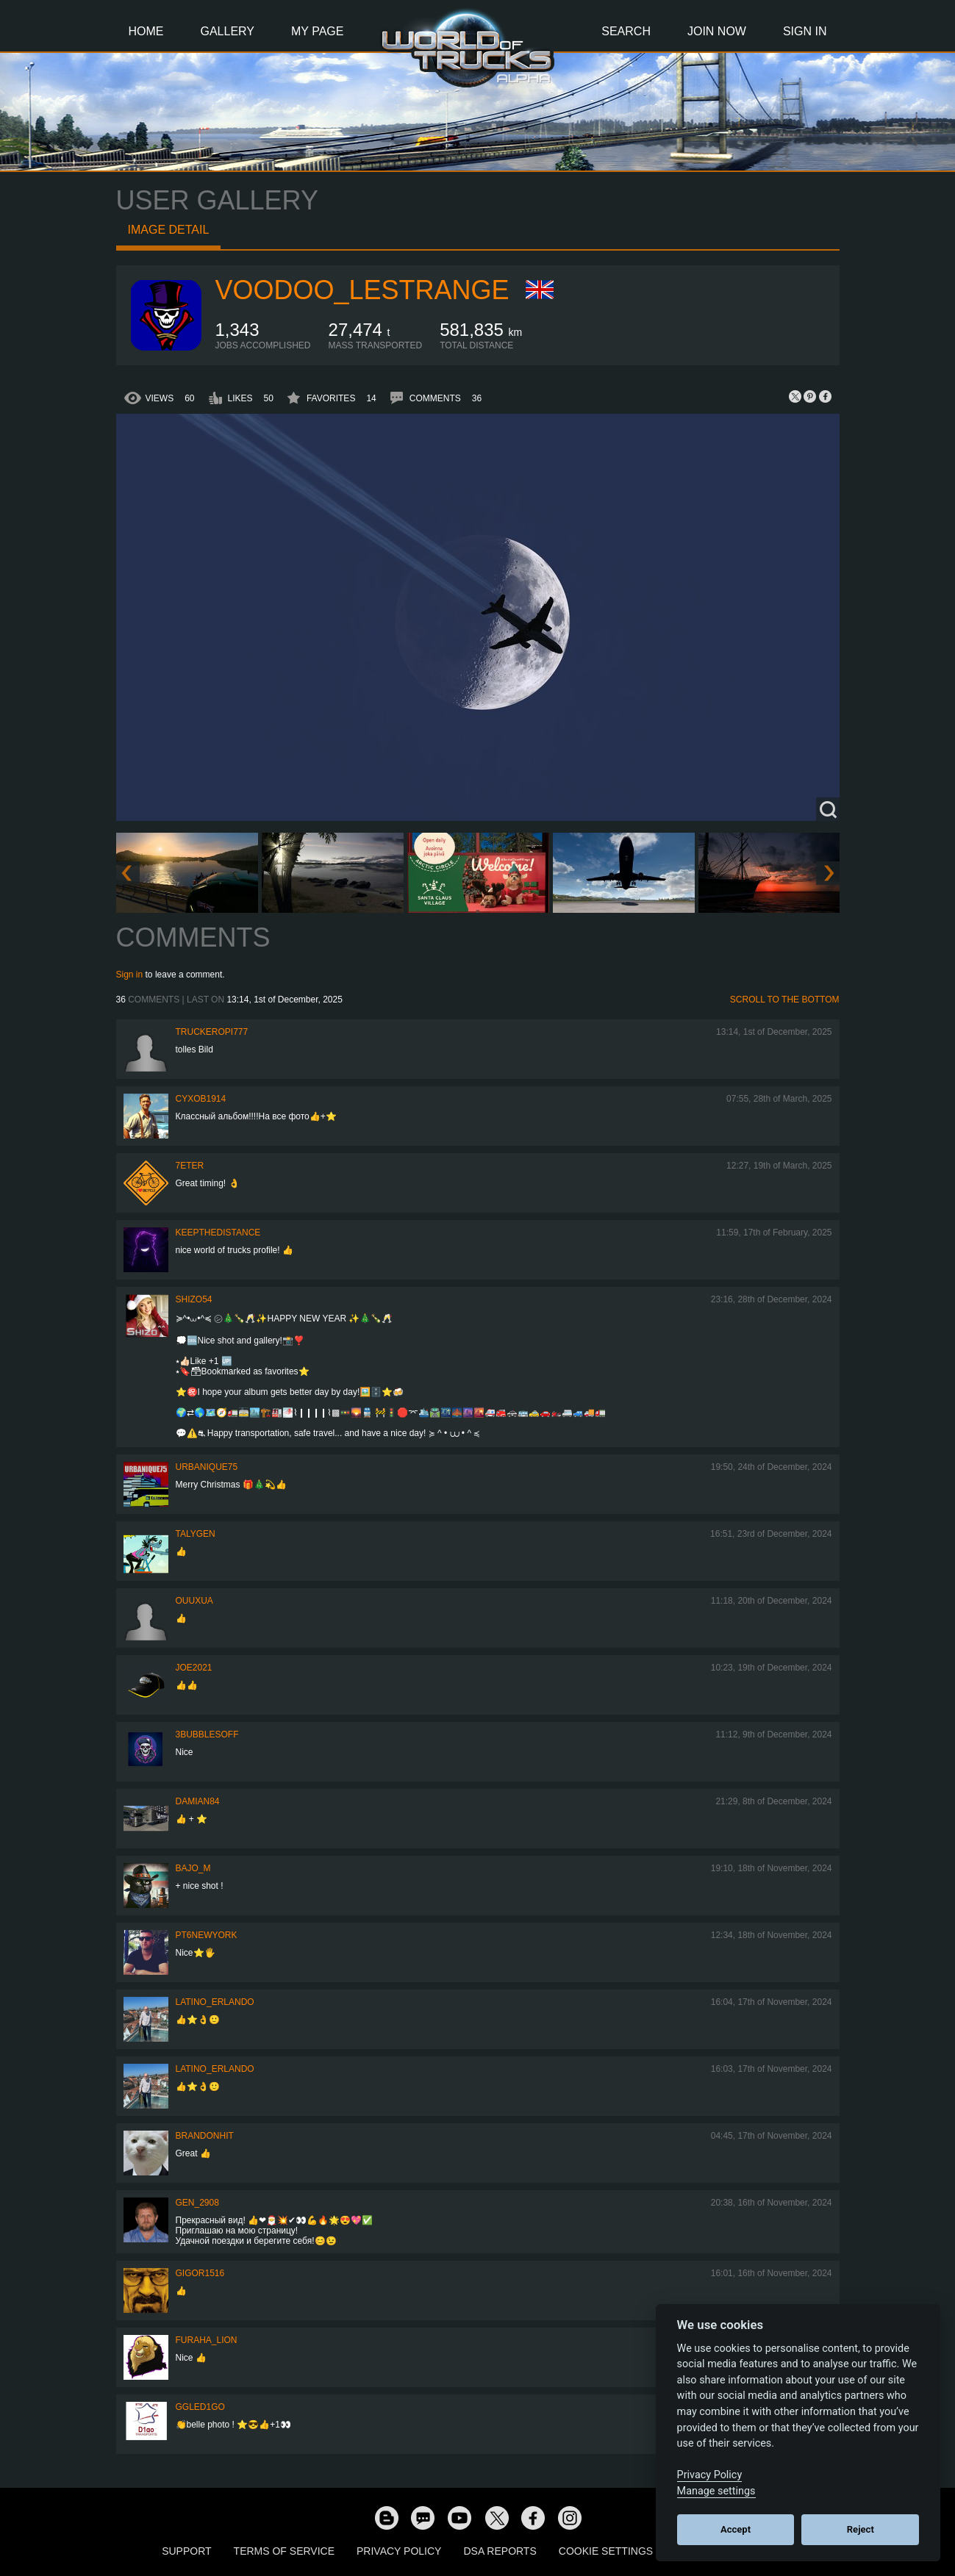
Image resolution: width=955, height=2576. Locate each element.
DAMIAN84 (198, 1801)
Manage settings (716, 2491)
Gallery (228, 31)
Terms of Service (284, 2551)
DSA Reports (499, 2551)
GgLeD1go (200, 2407)
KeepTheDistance (218, 1232)
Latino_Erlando (215, 2002)
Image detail (169, 229)
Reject (860, 2529)
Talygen (195, 1534)
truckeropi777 (212, 1032)
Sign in (129, 974)
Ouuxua (194, 1601)
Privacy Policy (399, 2551)
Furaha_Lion (206, 2340)
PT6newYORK (206, 1935)
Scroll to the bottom (785, 999)
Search (626, 31)
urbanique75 (207, 1467)
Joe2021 (194, 1667)
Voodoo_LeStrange (362, 290)
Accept (735, 2529)
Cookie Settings (606, 2551)
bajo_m (193, 1868)
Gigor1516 (200, 2273)
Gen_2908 (197, 2203)
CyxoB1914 (201, 1099)
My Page (317, 31)
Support (186, 2551)
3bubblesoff (207, 1734)
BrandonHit (205, 2136)
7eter (190, 1165)
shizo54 (194, 1299)
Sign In (805, 31)
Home (146, 31)
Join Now (716, 31)
